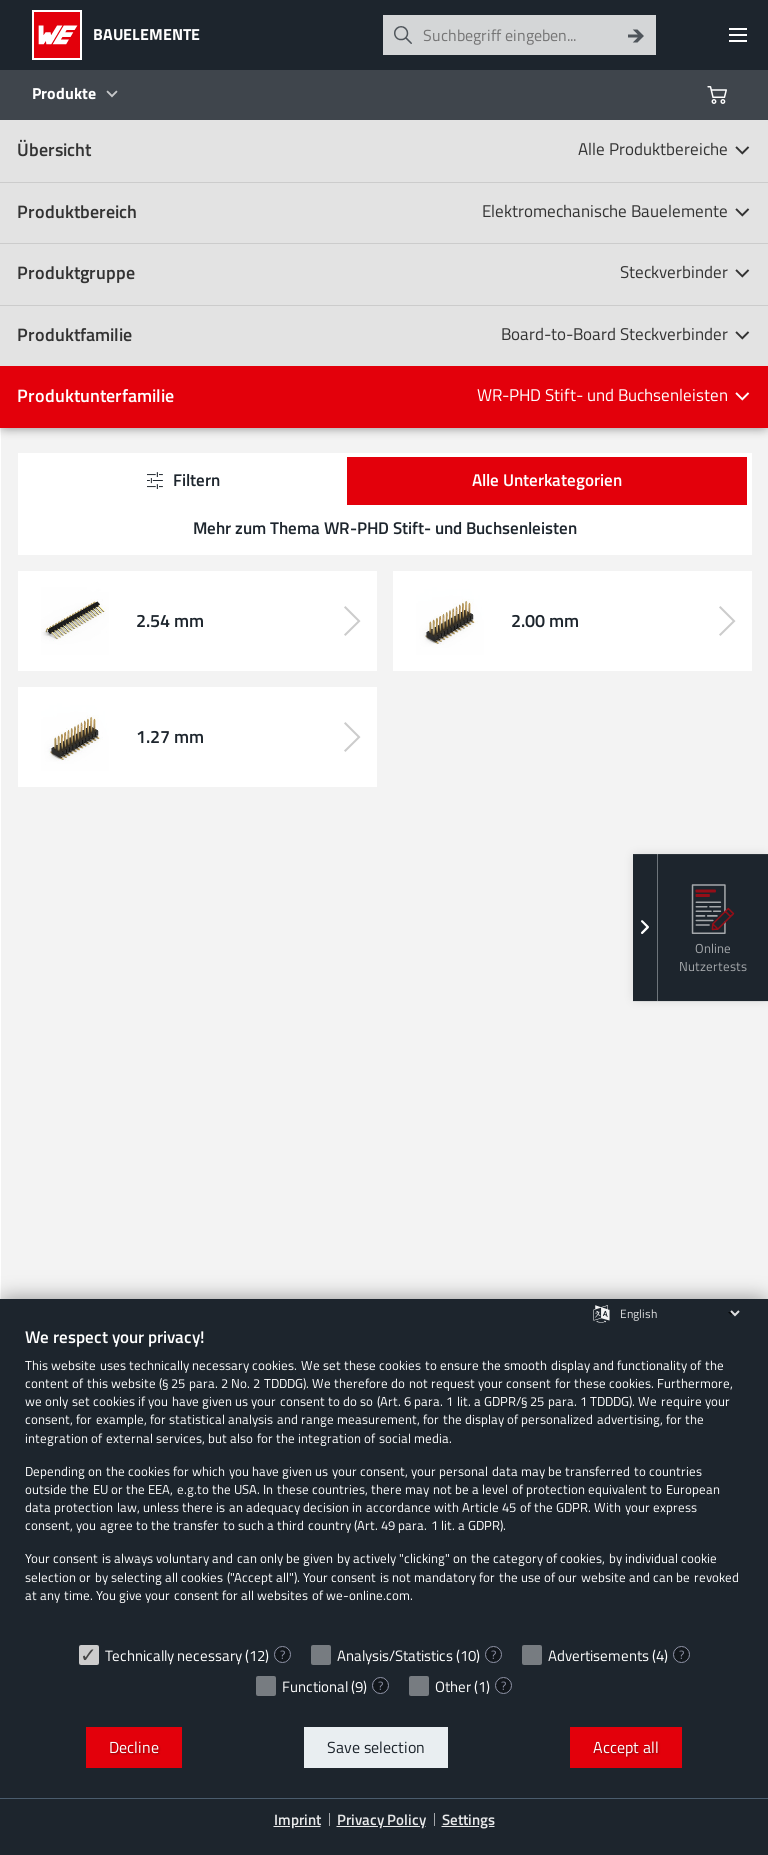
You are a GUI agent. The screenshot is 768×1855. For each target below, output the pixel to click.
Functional (315, 1686)
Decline (134, 1747)
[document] (384, 1479)
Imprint (297, 1819)
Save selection (376, 1747)
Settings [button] (468, 1819)
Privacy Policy (381, 1819)
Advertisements (598, 1655)
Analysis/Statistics (395, 1655)
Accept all (626, 1747)
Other (453, 1686)
